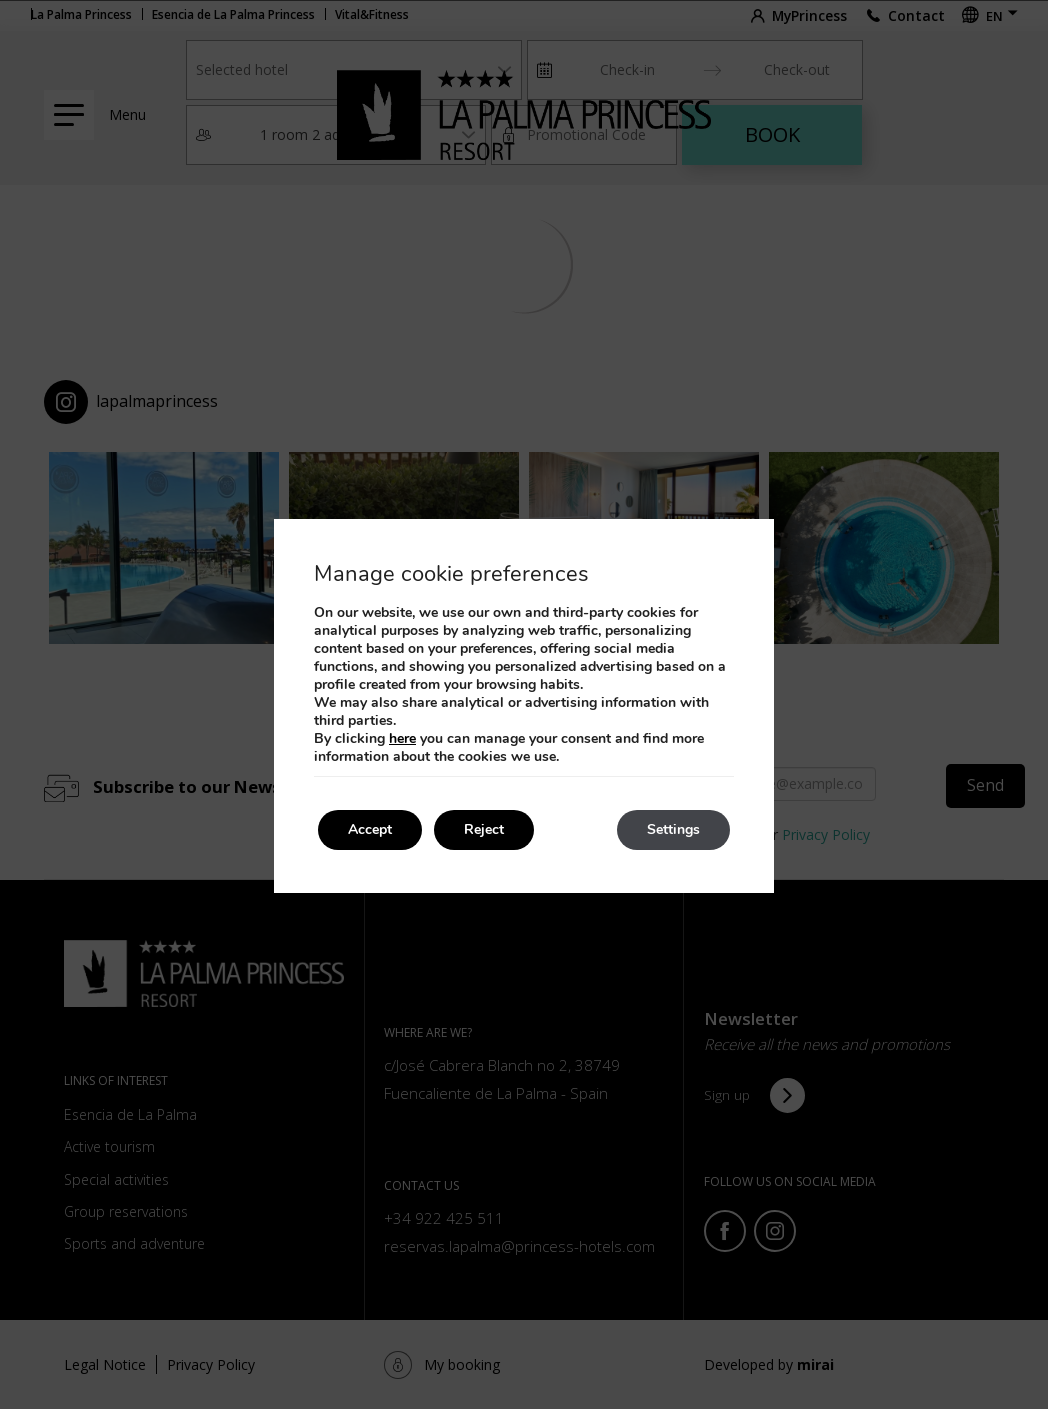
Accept (370, 829)
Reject (484, 829)
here (402, 738)
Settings (673, 829)
